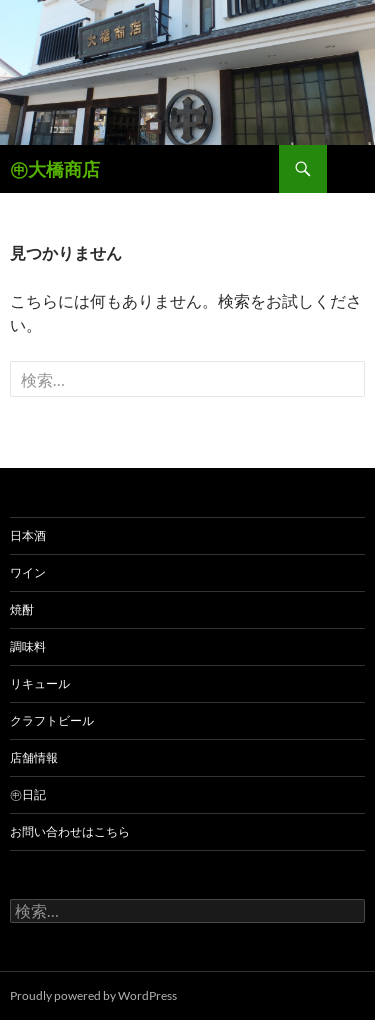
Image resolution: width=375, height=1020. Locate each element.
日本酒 (28, 535)
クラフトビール (52, 720)
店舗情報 (34, 757)
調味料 (28, 646)
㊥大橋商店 (55, 169)
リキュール (40, 683)
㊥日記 (28, 794)
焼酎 (22, 609)
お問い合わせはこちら (70, 831)
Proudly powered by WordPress (93, 995)
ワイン (28, 572)
